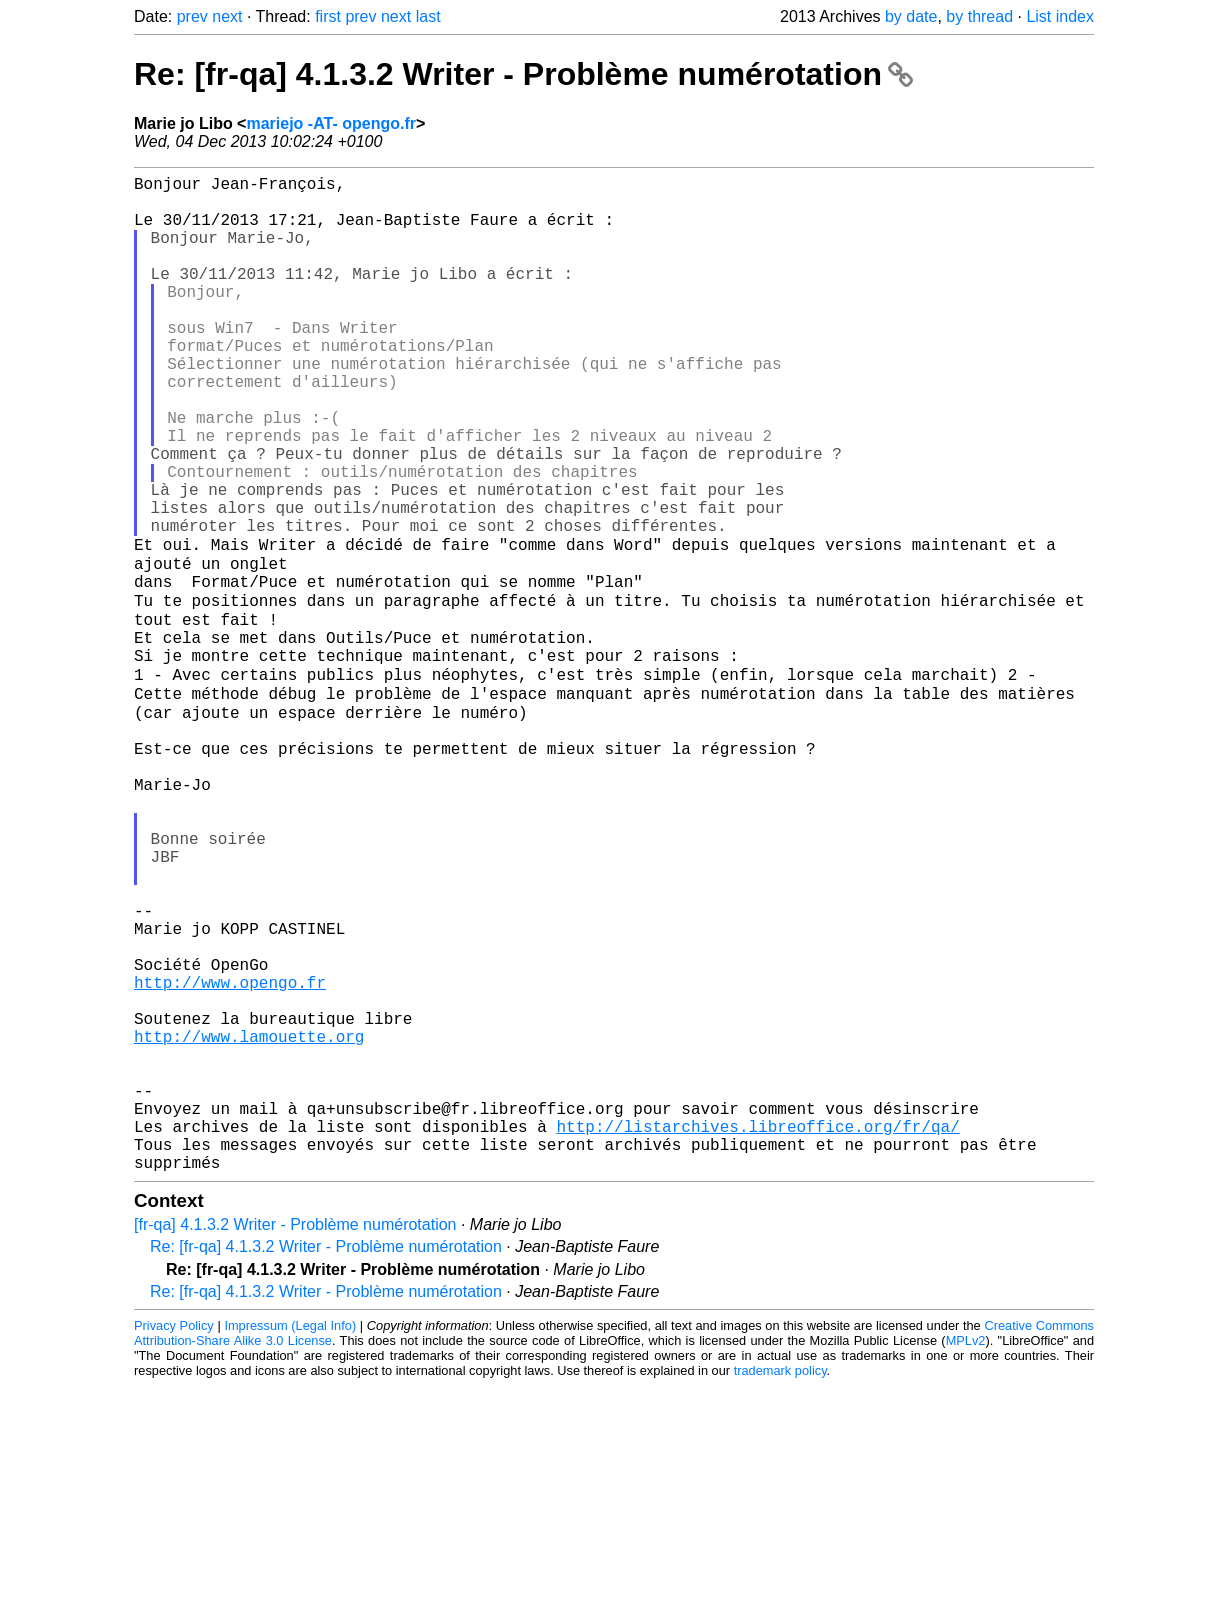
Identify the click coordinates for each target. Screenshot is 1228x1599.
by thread (979, 16)
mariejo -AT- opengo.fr (330, 123)
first (328, 16)
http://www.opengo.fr (230, 1155)
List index (1060, 16)
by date (911, 16)
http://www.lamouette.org (249, 1221)
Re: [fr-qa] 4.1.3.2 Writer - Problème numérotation (523, 74)
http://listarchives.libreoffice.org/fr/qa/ (757, 1331)
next (227, 16)
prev (192, 16)
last (428, 16)
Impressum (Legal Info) (290, 1538)
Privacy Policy (174, 1538)
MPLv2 (966, 1553)
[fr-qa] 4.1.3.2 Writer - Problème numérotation (295, 1437)
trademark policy (780, 1583)
